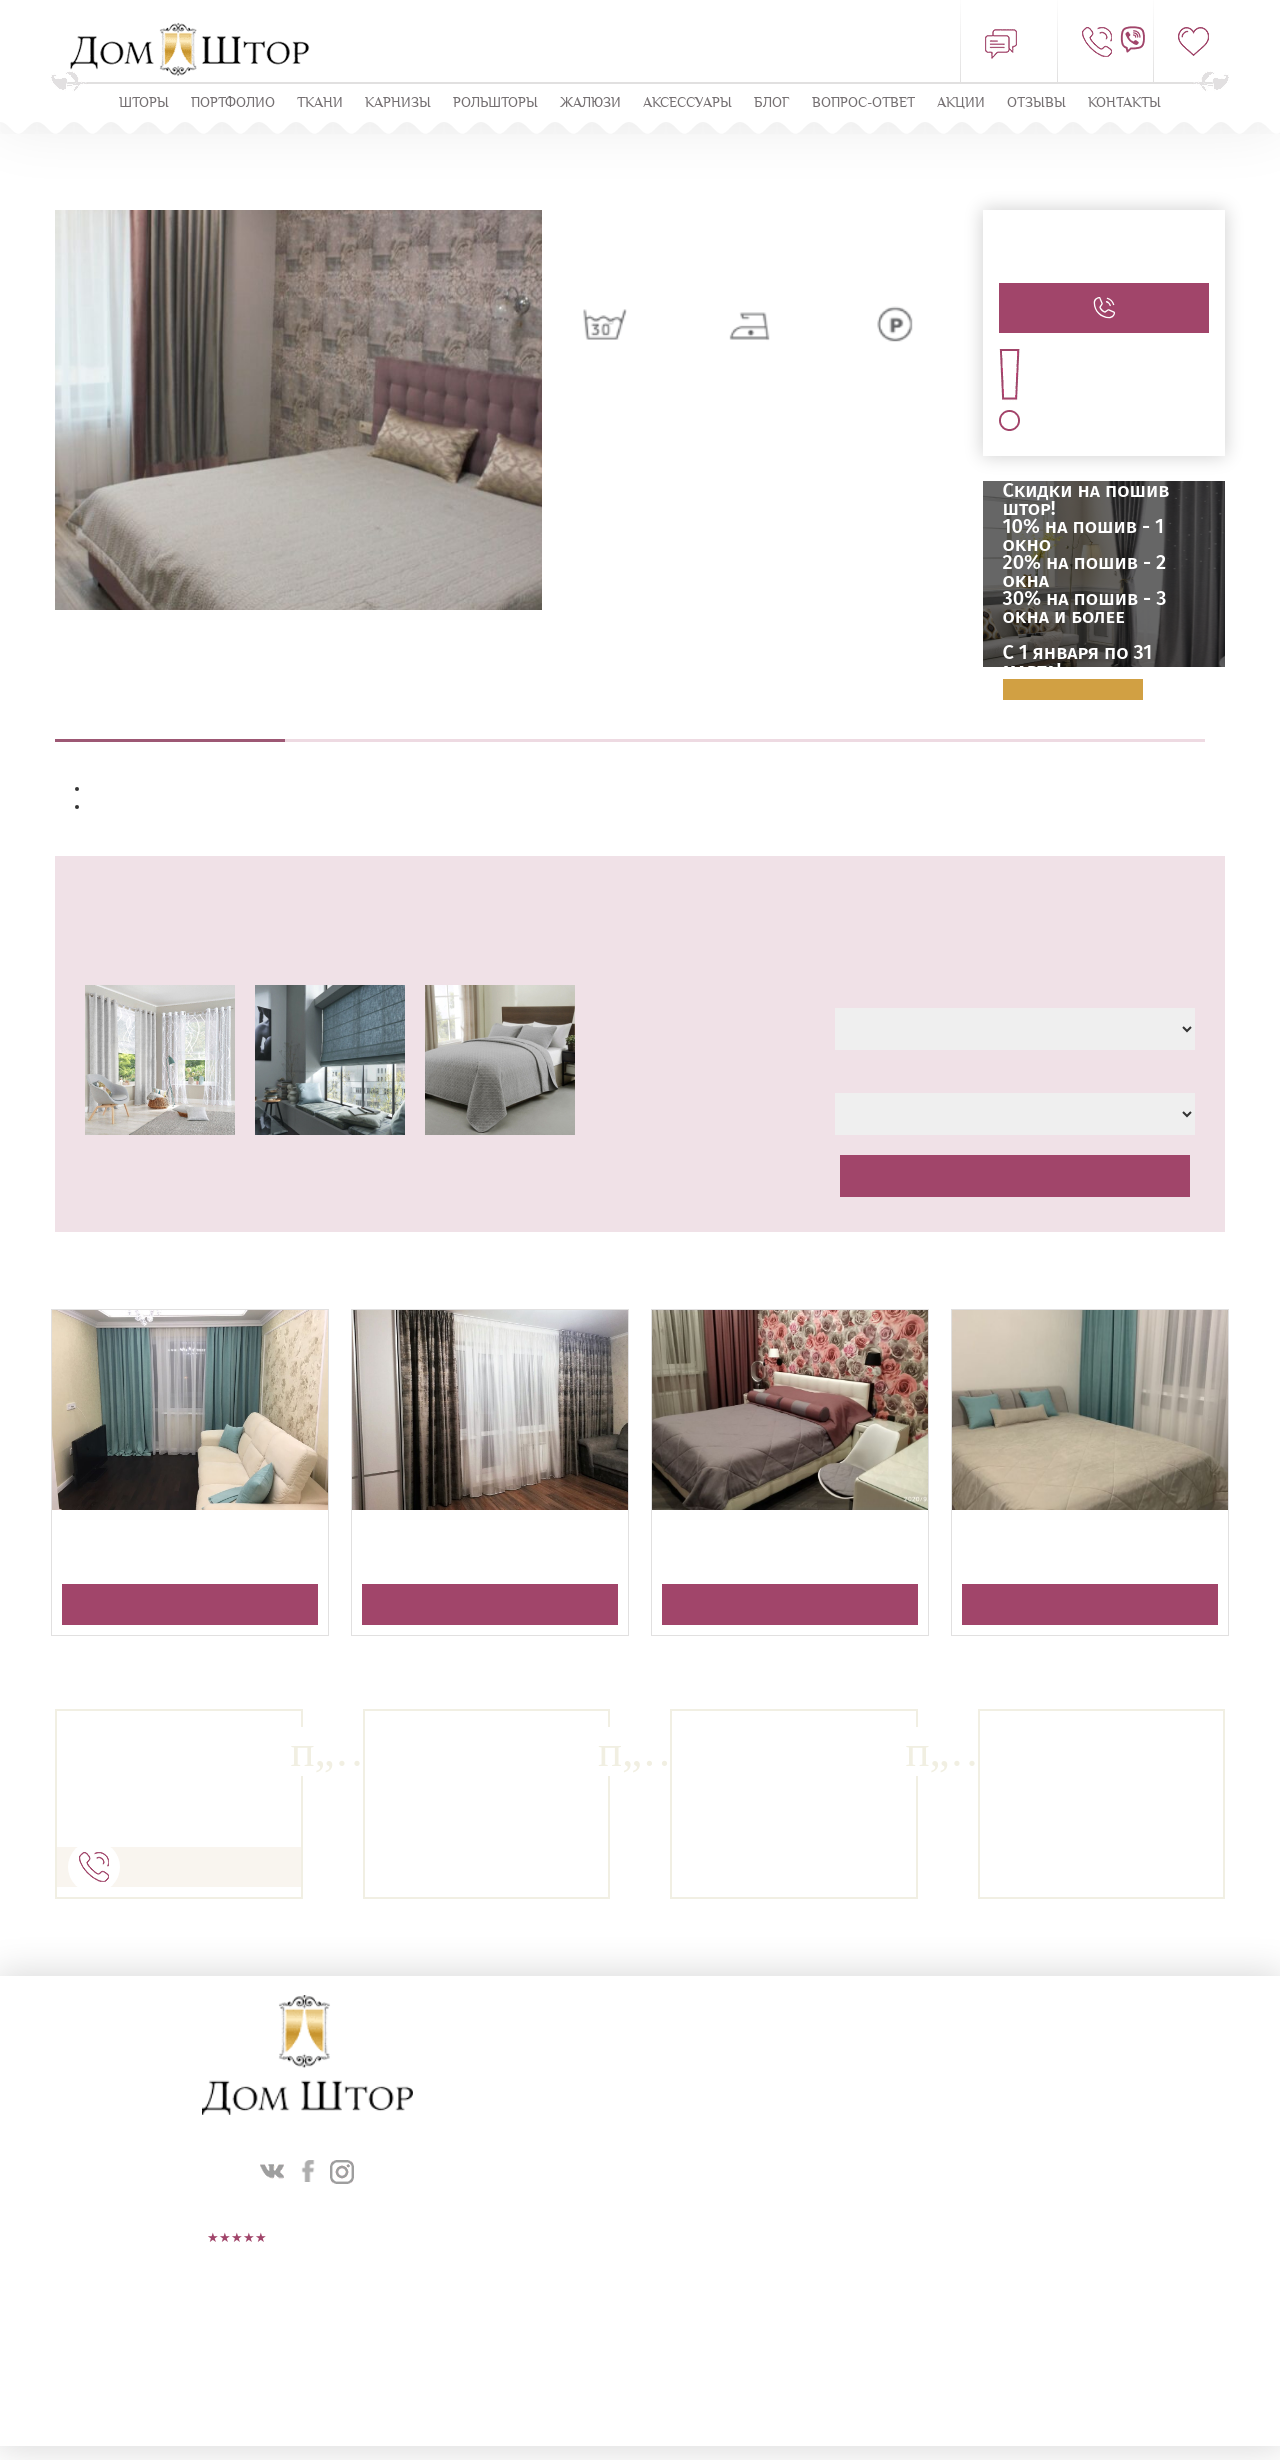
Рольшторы (495, 103)
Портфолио (233, 103)
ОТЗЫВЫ (1036, 103)
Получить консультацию (190, 1605)
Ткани (320, 103)
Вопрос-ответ (863, 103)
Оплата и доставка (1090, 729)
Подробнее (1073, 690)
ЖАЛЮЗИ (590, 103)
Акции (961, 103)
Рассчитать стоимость (1015, 1177)
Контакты (1124, 103)
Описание (170, 729)
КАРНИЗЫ (398, 103)
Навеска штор (860, 729)
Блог (772, 103)
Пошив (630, 729)
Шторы (144, 103)
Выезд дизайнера (400, 729)
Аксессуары (687, 103)
